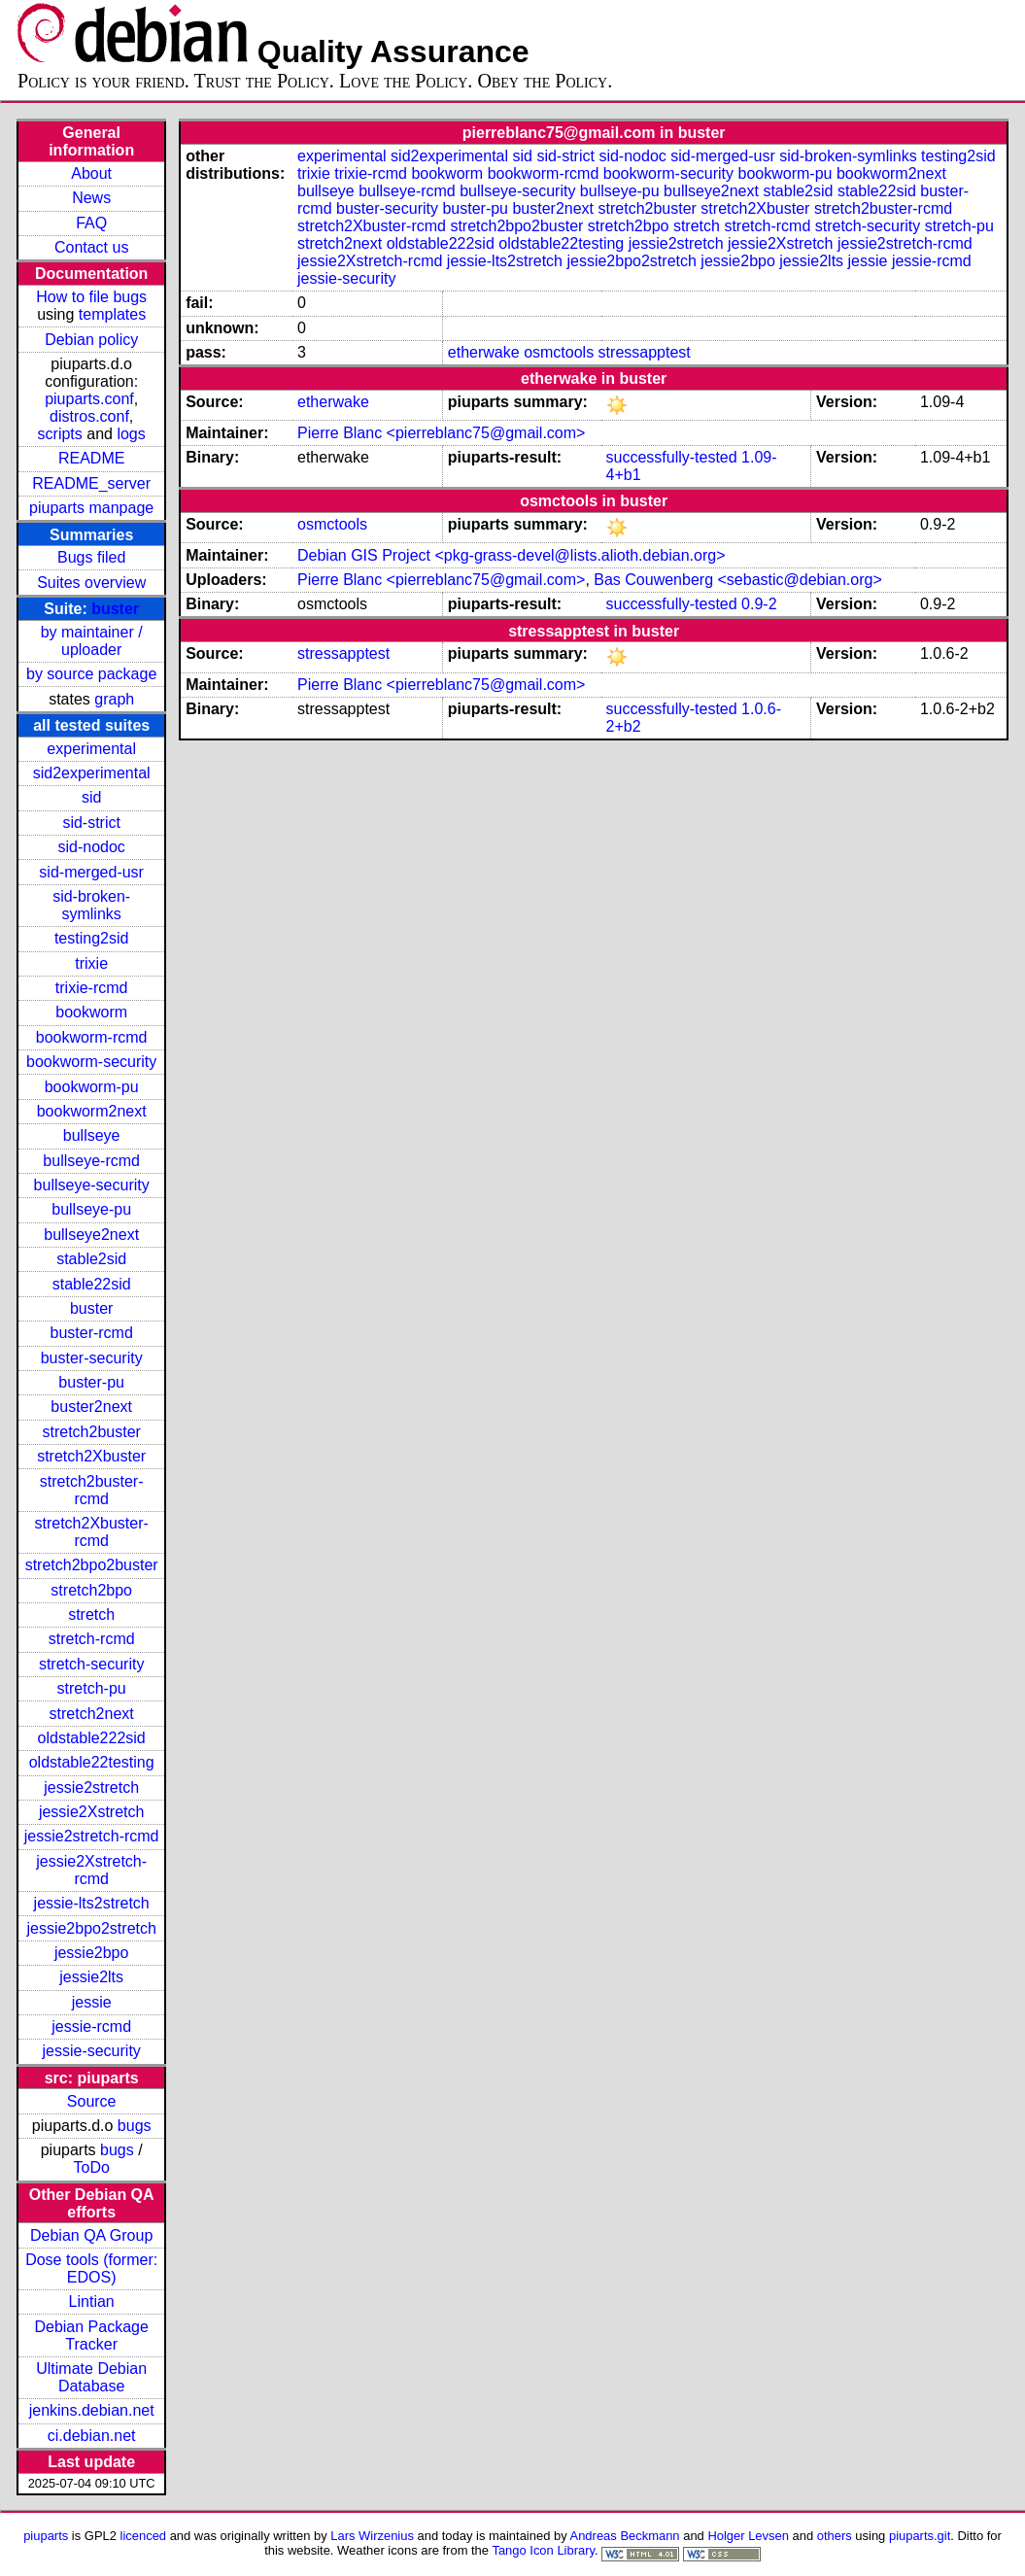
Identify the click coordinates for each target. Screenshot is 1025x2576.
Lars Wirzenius (372, 2535)
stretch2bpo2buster (91, 1565)
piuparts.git (919, 2535)
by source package (91, 674)
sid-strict (91, 822)
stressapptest (644, 352)
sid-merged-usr (91, 872)
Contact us (91, 247)
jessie (92, 2002)
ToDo (91, 2167)
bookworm (91, 1012)
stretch (91, 1614)
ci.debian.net (92, 2435)
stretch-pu (91, 1688)
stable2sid (91, 1259)
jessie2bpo (91, 1952)
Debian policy (91, 339)
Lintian (92, 2301)
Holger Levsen (748, 2535)
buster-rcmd (91, 1332)
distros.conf (89, 416)
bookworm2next (92, 1111)
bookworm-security (91, 1061)
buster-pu (91, 1382)
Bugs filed (91, 557)
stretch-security (91, 1664)
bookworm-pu (92, 1087)
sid (91, 797)
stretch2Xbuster (91, 1456)
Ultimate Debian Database (91, 2377)
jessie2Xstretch (92, 1811)
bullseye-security (92, 1185)
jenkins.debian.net (91, 2410)
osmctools (559, 352)
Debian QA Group (91, 2235)
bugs (135, 2125)
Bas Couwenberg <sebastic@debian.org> (737, 579)
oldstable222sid (92, 1738)
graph (114, 699)
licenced (143, 2535)
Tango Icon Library (543, 2550)
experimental (91, 748)
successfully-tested (670, 457)
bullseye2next (91, 1234)
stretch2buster (91, 1432)
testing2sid (91, 938)
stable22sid (91, 1284)
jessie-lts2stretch (92, 1903)
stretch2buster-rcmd (92, 1490)
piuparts (45, 2535)
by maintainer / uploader (92, 641)
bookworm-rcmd (92, 1037)
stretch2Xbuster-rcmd (91, 1532)
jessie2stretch (91, 1787)
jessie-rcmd (91, 2026)
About (91, 173)
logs (131, 434)
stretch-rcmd (92, 1639)
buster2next (91, 1406)
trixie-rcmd (91, 987)
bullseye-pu (91, 1209)
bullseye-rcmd (91, 1160)
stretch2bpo (91, 1590)
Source (92, 2101)
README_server (91, 483)
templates (112, 314)
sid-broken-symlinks (91, 905)
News (91, 197)
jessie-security (91, 2051)
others (834, 2535)
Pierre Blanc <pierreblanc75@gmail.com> (441, 433)
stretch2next (92, 1713)
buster (115, 609)
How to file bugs (91, 297)
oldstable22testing (91, 1762)
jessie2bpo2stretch (90, 1928)
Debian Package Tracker (91, 2335)
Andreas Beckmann (625, 2535)
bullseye (91, 1135)
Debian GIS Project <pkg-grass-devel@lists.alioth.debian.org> (511, 555)
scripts (60, 434)
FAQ (91, 223)
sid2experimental (92, 773)
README (91, 458)
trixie (91, 963)
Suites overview (91, 582)
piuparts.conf (89, 399)
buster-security (92, 1358)
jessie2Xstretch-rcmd (91, 1870)
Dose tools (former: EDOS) (91, 2268)
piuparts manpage (91, 507)
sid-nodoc (90, 847)
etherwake (484, 352)
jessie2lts (91, 1977)
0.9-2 (758, 604)
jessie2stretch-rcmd (91, 1836)
